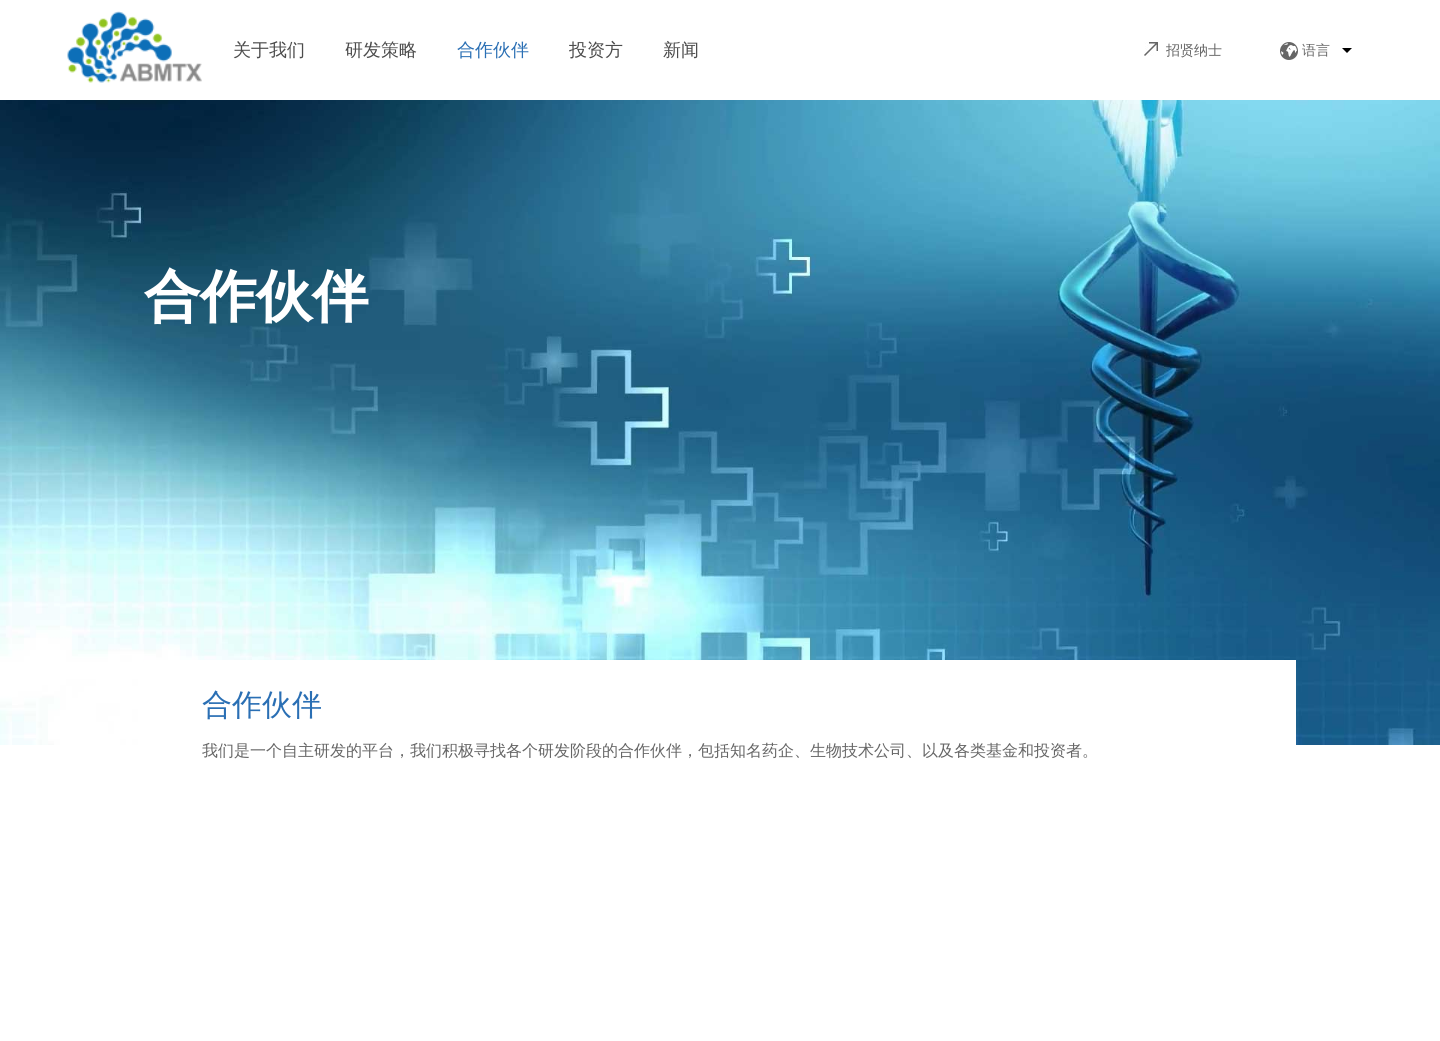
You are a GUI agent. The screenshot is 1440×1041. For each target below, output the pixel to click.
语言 (1316, 50)
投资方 (596, 50)
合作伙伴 (493, 50)
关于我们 (269, 50)
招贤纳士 (1194, 50)
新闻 (681, 50)
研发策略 (381, 50)
